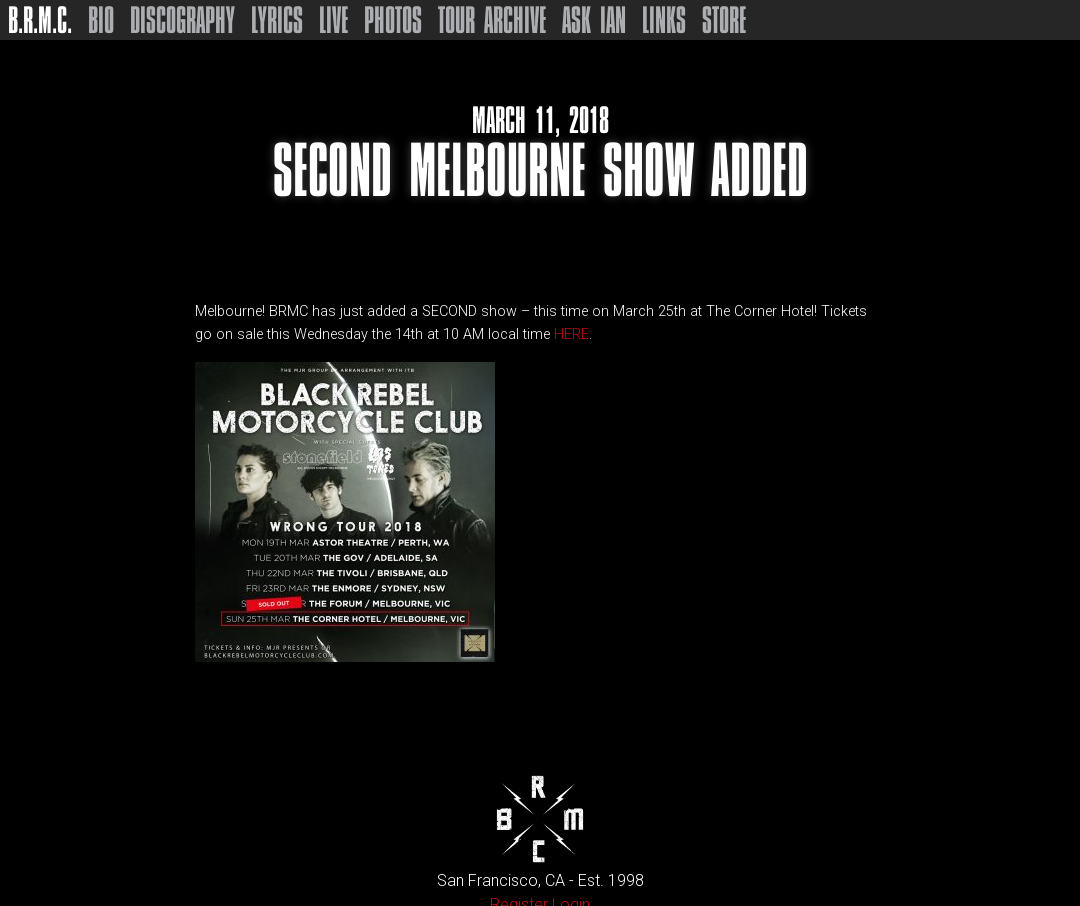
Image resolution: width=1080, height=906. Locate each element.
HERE (571, 334)
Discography (182, 20)
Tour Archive (492, 20)
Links (664, 20)
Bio (101, 20)
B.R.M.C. (40, 20)
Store (724, 20)
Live (333, 20)
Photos (393, 20)
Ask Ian (594, 20)
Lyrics (277, 20)
